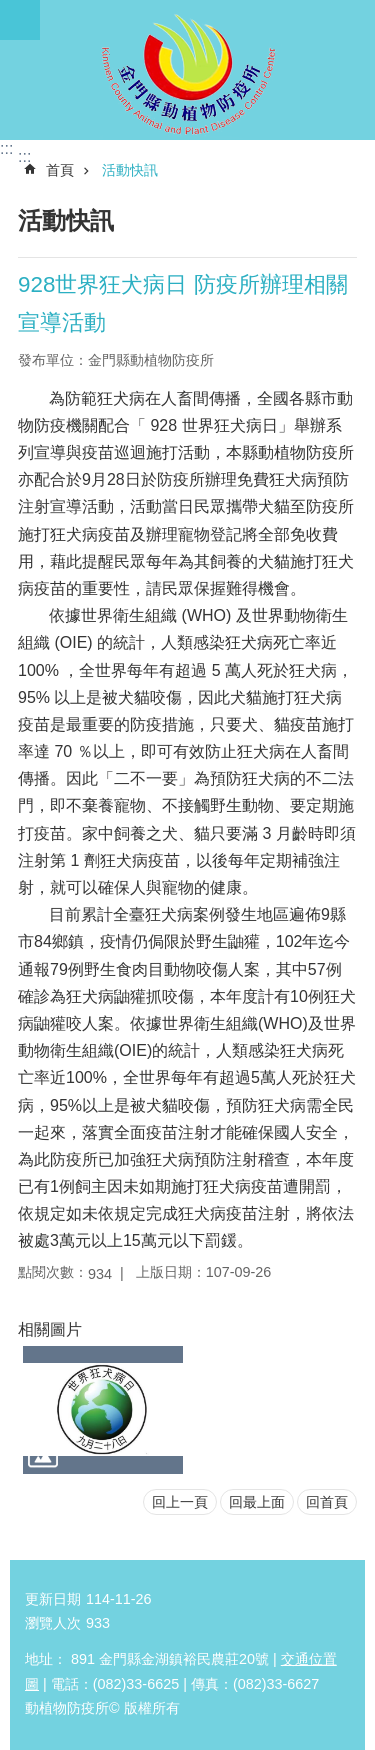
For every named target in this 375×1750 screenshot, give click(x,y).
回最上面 (257, 1502)
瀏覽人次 (53, 1623)
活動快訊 (130, 170)
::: (6, 148)
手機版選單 (20, 20)
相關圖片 (50, 1329)
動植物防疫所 (187, 70)
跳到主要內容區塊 (10, 10)
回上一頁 (180, 1502)
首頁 (60, 170)
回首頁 (327, 1502)
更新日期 (53, 1599)
